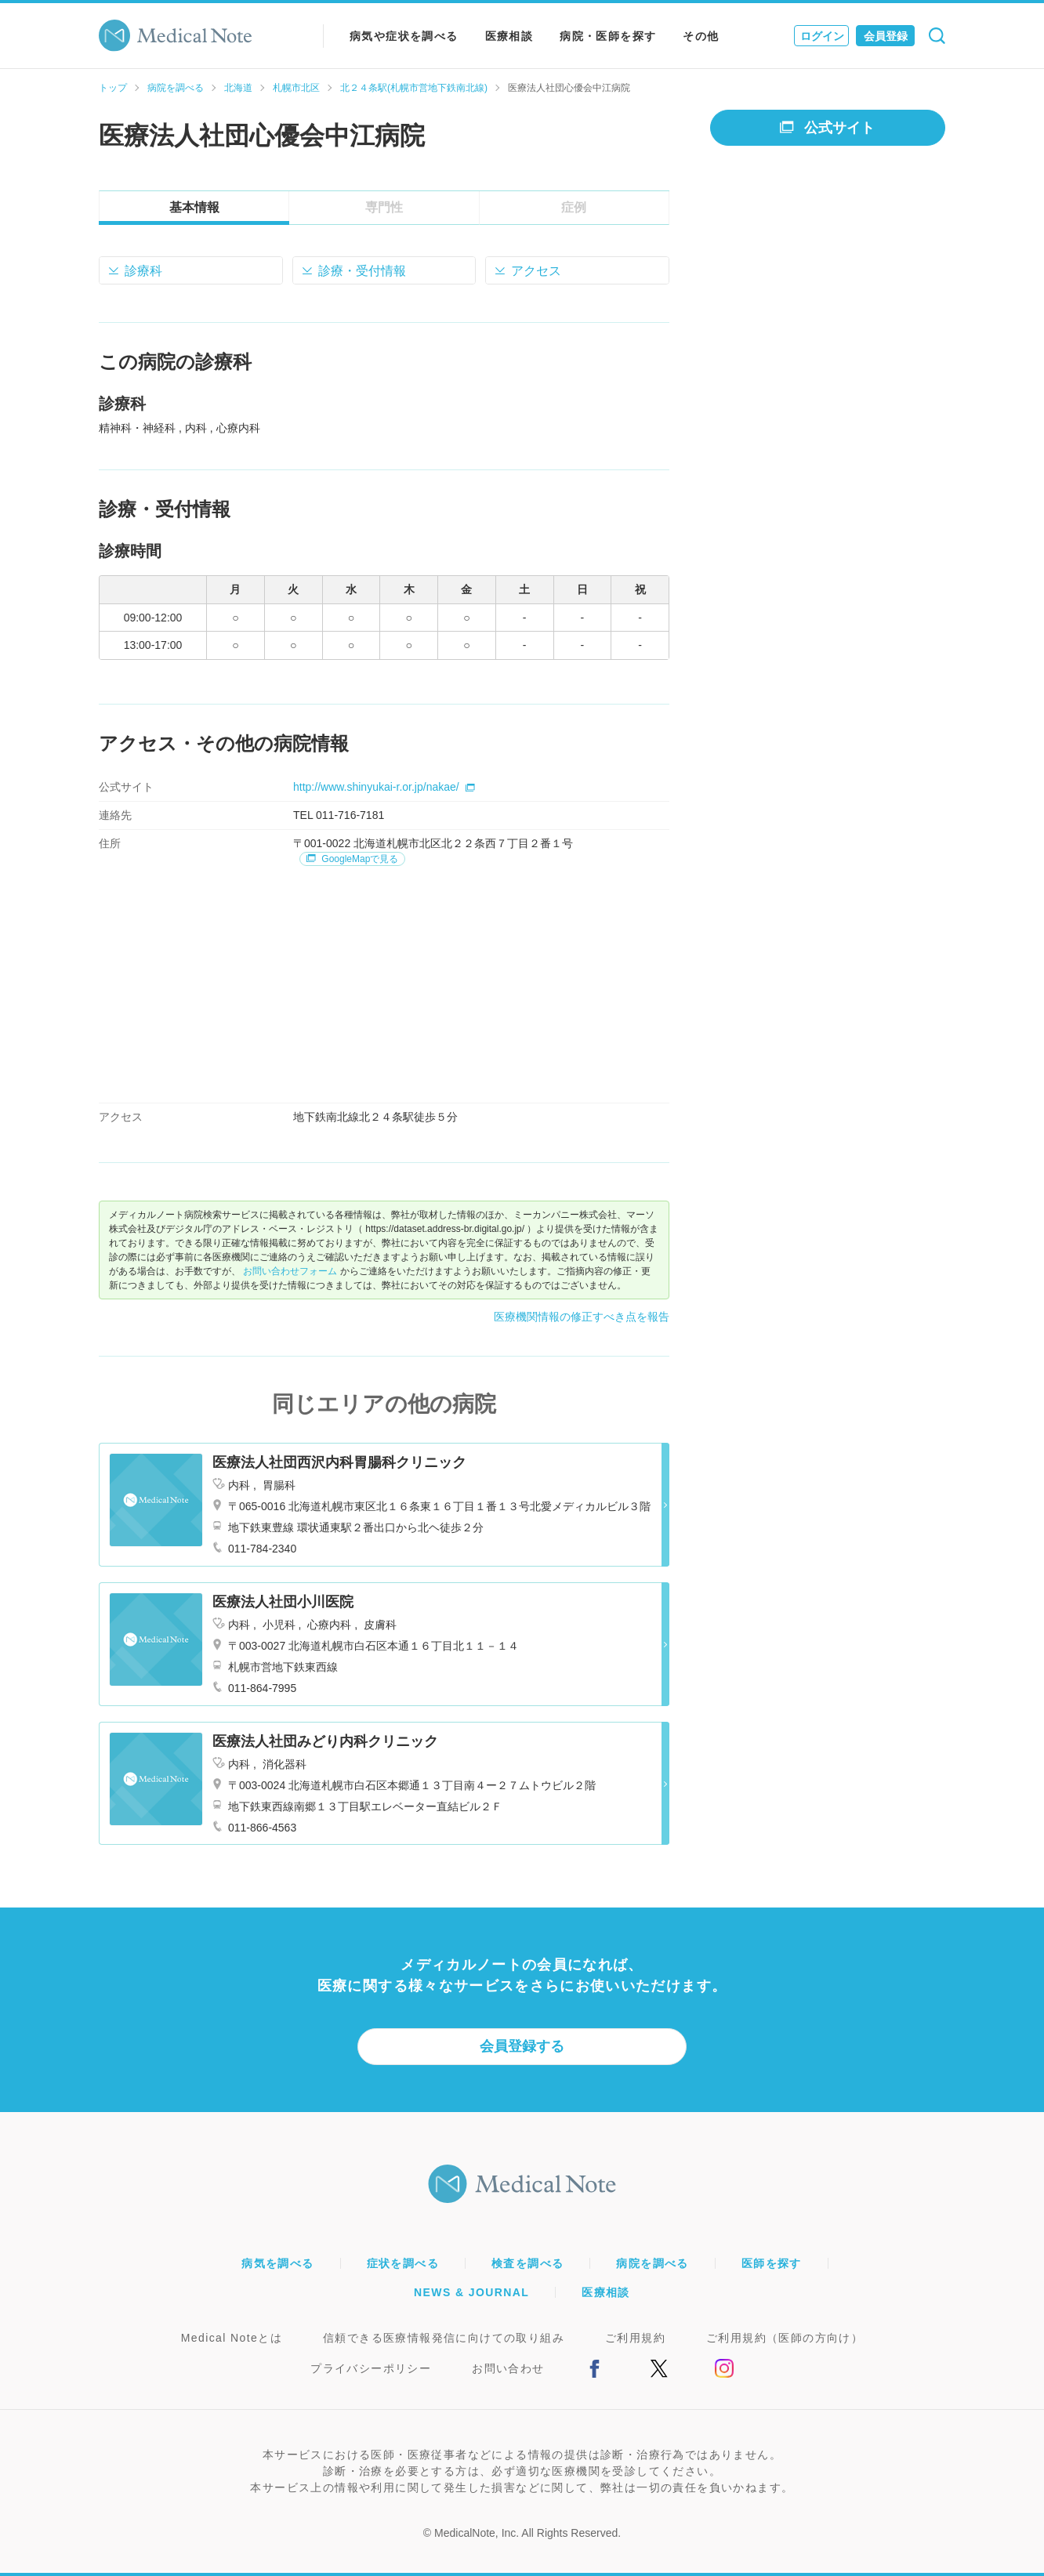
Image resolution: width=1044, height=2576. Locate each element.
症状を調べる (403, 2263)
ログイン (822, 36)
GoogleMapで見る (352, 858)
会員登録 (886, 36)
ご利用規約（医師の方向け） (784, 2337)
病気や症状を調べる (404, 36)
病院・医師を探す (608, 36)
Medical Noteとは (231, 2337)
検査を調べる (527, 2263)
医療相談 (509, 36)
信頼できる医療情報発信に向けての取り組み (443, 2337)
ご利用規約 (635, 2337)
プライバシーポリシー (370, 2368)
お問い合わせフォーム (290, 1271)
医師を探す (771, 2263)
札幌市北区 (296, 87)
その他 (701, 36)
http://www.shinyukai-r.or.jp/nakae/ (384, 787)
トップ (113, 87)
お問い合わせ (508, 2368)
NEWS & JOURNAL (471, 2292)
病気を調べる (277, 2263)
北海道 (238, 87)
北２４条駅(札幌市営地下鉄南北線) (414, 87)
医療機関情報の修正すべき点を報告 (581, 1316)
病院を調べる (175, 87)
